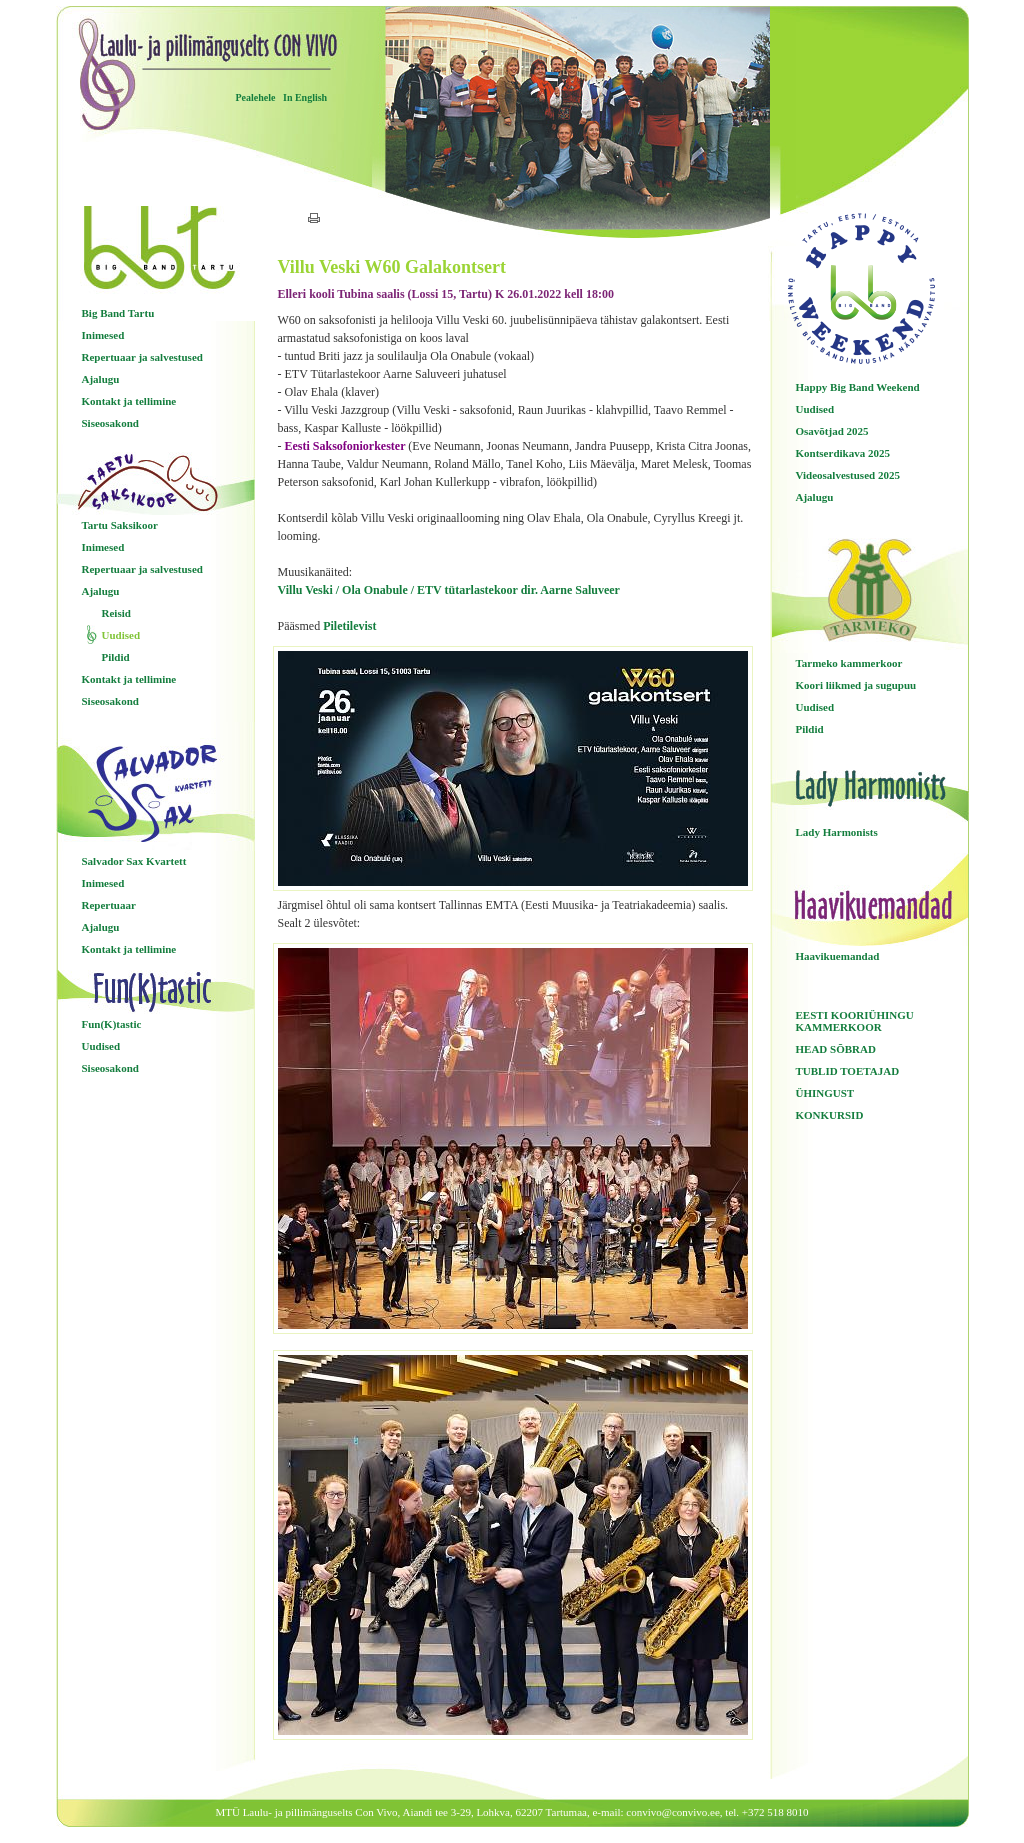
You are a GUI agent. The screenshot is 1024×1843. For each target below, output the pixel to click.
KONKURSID (830, 1115)
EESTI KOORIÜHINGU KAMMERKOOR (855, 1021)
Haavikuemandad (838, 956)
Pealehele (256, 97)
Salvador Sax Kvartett (134, 861)
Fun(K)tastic (112, 1024)
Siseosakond (110, 423)
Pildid (116, 657)
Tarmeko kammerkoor (849, 663)
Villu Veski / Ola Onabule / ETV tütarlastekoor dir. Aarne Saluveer (449, 590)
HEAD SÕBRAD (836, 1049)
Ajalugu (101, 379)
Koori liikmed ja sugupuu (856, 685)
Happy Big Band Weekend (858, 387)
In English (305, 97)
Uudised (121, 635)
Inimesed (103, 335)
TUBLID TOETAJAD (848, 1071)
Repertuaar (109, 905)
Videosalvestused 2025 (848, 475)
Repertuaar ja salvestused (142, 357)
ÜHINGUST (825, 1093)
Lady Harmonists (837, 832)
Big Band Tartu (118, 313)
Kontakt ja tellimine (129, 401)
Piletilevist (349, 626)
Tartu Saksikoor (120, 525)
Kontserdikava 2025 (843, 453)
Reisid (116, 613)
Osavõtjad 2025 (832, 431)
